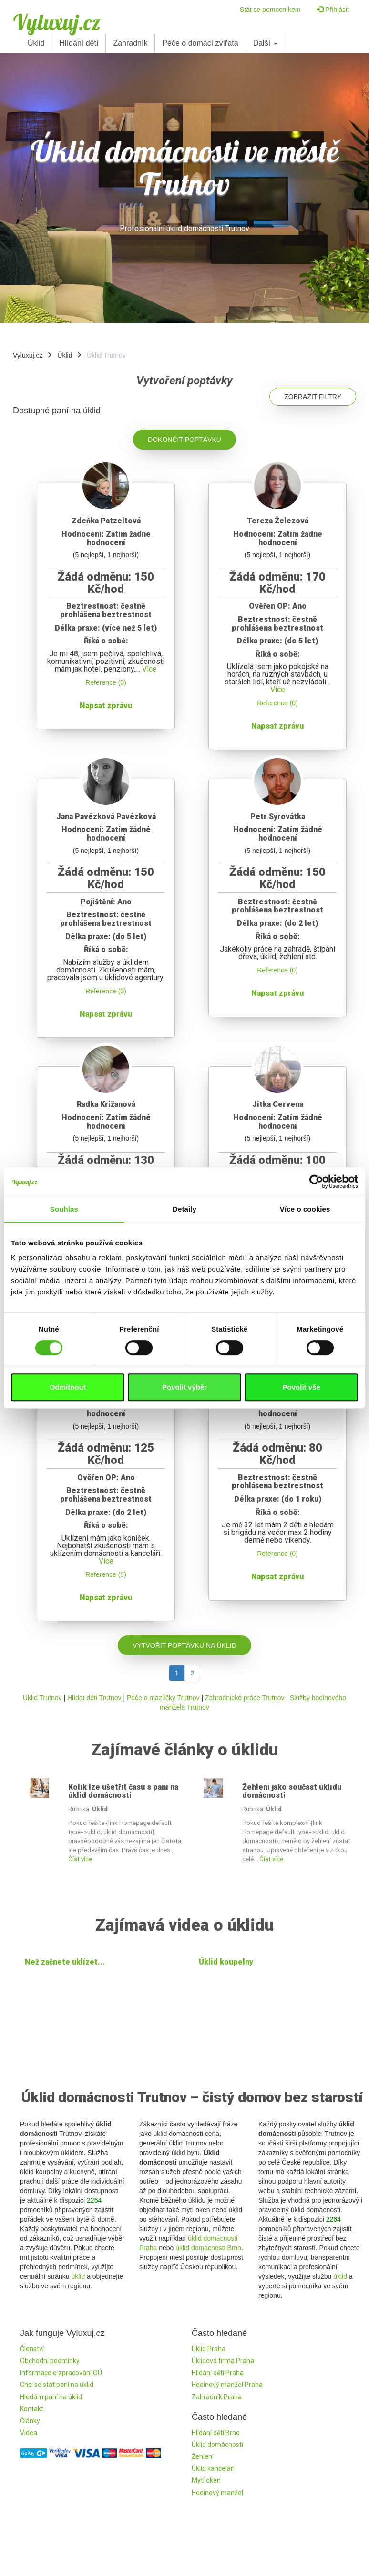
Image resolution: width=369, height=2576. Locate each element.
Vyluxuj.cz (57, 22)
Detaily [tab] (184, 1209)
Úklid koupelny (226, 1961)
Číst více (80, 1859)
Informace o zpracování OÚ (61, 2372)
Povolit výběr (184, 1387)
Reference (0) (105, 682)
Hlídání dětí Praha (218, 2372)
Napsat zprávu (106, 705)
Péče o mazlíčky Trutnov (163, 1698)
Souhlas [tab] (64, 1209)
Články (30, 2421)
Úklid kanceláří (213, 2468)
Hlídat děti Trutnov (94, 1698)
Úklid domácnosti (217, 2444)
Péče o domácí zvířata (200, 43)
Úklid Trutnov (42, 1698)
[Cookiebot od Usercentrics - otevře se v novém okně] (316, 1181)
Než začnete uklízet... (65, 1961)
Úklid (36, 43)
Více (149, 668)
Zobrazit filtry (312, 397)
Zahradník (130, 43)
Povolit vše (301, 1387)
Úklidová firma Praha (223, 2361)
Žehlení (203, 2456)
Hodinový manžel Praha (227, 2384)
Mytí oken (206, 2480)
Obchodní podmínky (50, 2361)
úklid (78, 2276)
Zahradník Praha (217, 2397)
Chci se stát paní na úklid (56, 2384)
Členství (32, 2349)
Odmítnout (68, 1387)
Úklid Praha (209, 2349)
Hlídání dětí (79, 43)
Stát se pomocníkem (270, 9)
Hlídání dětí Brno (216, 2432)
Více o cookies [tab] (305, 1209)
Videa (28, 2432)
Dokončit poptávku (184, 439)
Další (265, 43)
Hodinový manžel (217, 2492)
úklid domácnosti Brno (208, 2248)
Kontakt (31, 2409)
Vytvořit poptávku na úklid (184, 1645)
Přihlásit (333, 9)
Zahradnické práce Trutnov (245, 1698)
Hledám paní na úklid (51, 2397)
